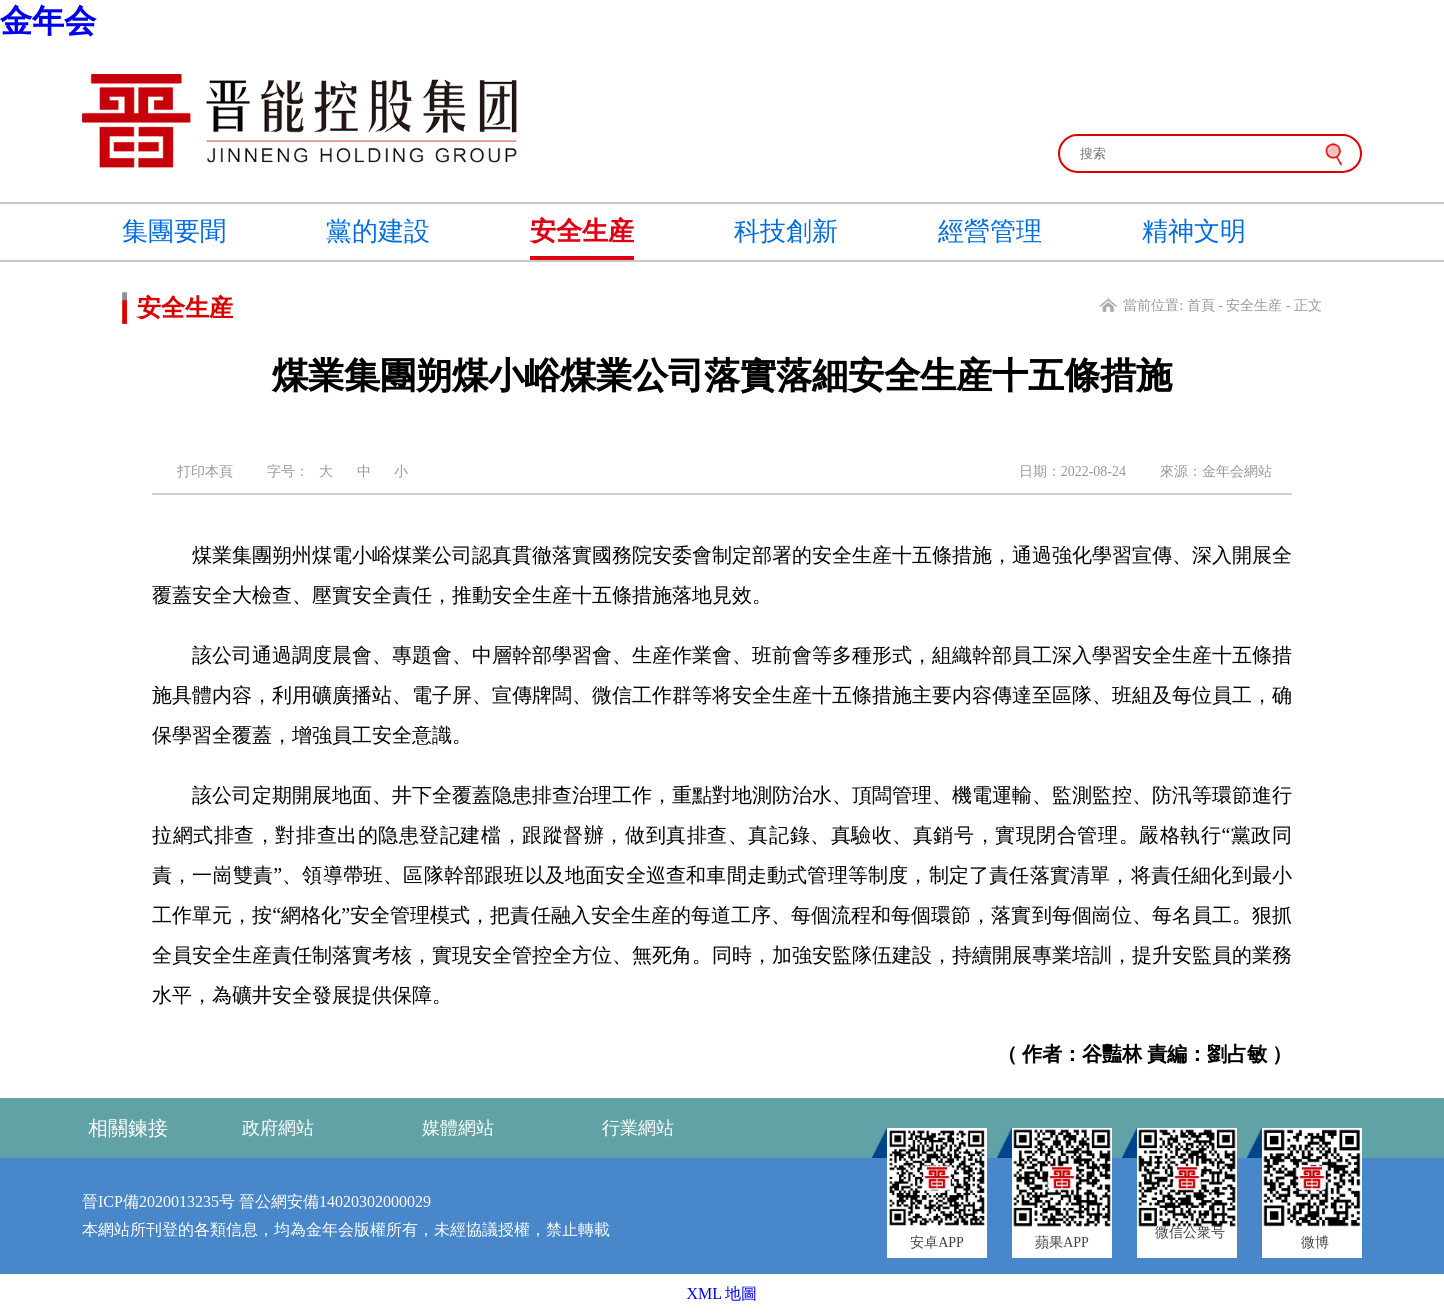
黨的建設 (378, 231)
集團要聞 (174, 231)
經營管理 (990, 231)
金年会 (48, 21)
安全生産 (582, 231)
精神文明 (1194, 231)
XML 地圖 (722, 1293)
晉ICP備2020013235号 (158, 1201)
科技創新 (786, 231)
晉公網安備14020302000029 (335, 1201)
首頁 (1201, 305)
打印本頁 (205, 471)
